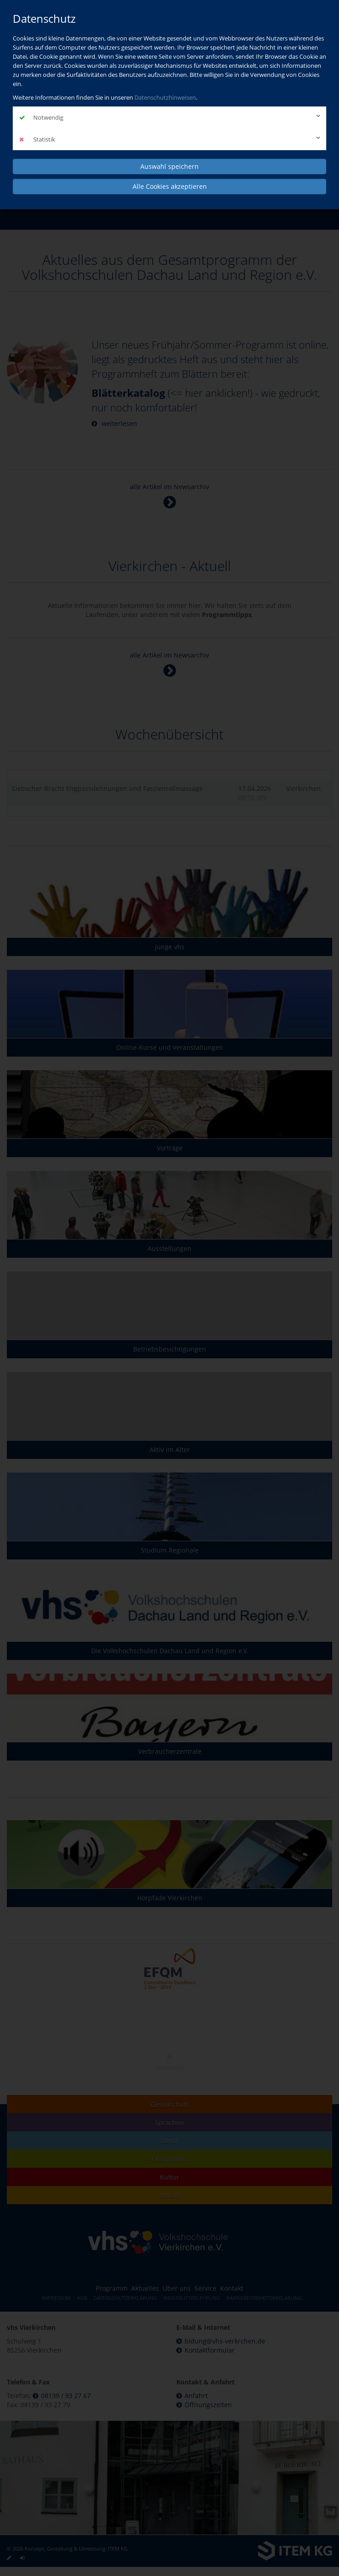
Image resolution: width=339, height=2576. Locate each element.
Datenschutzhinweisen (165, 97)
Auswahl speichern (169, 166)
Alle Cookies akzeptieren (170, 186)
